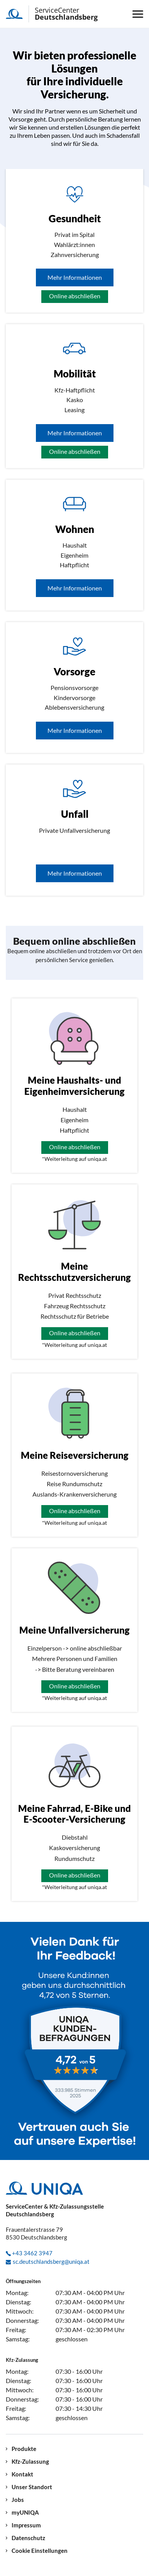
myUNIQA (25, 2512)
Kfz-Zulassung (30, 2461)
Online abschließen (74, 295)
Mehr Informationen (74, 277)
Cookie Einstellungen (40, 2551)
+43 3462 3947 (32, 2253)
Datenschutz (28, 2538)
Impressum (26, 2525)
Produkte (24, 2449)
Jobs (18, 2500)
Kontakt (22, 2474)
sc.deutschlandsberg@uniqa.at (51, 2261)
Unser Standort (32, 2487)
